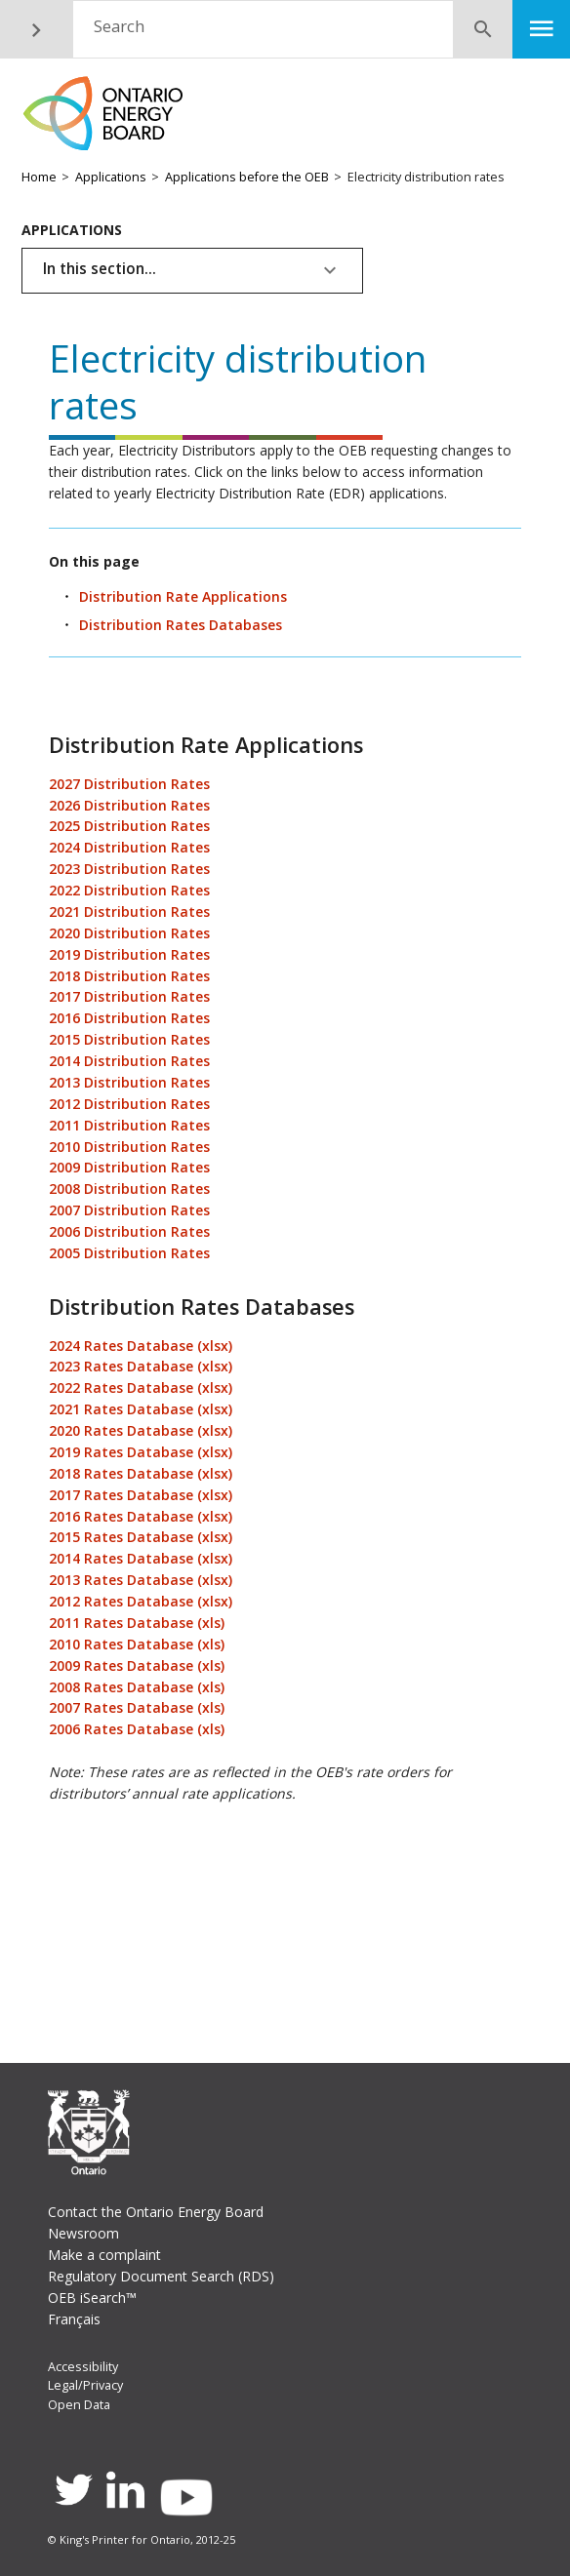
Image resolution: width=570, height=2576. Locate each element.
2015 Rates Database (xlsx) (140, 1536)
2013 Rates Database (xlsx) (140, 1579)
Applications (110, 177)
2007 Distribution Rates (129, 1210)
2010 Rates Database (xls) (136, 1644)
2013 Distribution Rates (129, 1082)
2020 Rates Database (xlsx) (140, 1430)
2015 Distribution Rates (129, 1039)
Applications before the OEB (247, 177)
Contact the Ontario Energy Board (156, 2211)
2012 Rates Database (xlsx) (140, 1601)
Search (119, 26)
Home (39, 177)
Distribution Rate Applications (183, 596)
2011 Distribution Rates (129, 1125)
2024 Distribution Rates (129, 847)
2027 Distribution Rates (129, 783)
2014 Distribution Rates (129, 1060)
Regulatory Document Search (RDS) (161, 2276)
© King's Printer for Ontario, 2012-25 (141, 2539)
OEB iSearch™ (92, 2297)
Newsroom (83, 2233)
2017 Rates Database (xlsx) (140, 1495)
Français (74, 2319)
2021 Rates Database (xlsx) (140, 1409)
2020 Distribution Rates (129, 933)
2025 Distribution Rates (129, 825)
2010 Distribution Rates (129, 1146)
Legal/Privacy (85, 2385)
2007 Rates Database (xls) (136, 1707)
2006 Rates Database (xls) (136, 1729)
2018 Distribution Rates (129, 976)
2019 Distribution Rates (129, 954)
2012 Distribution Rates (129, 1103)
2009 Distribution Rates (129, 1167)
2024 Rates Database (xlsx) (140, 1345)
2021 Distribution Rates (129, 911)
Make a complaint (104, 2254)
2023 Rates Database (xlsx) (140, 1366)
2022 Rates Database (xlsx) (140, 1387)
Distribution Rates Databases (180, 624)
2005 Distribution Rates (129, 1253)
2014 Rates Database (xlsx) (140, 1558)
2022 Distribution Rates (129, 890)
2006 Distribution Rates (129, 1231)
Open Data (79, 2405)
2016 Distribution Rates (129, 1018)
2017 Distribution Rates (129, 996)
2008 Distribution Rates (129, 1188)
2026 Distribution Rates (129, 805)
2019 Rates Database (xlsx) (140, 1452)
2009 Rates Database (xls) (136, 1665)
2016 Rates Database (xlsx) (140, 1516)
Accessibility (83, 2366)
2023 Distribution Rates (129, 868)
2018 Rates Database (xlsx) (140, 1473)
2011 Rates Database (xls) (136, 1622)
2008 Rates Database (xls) (136, 1687)
